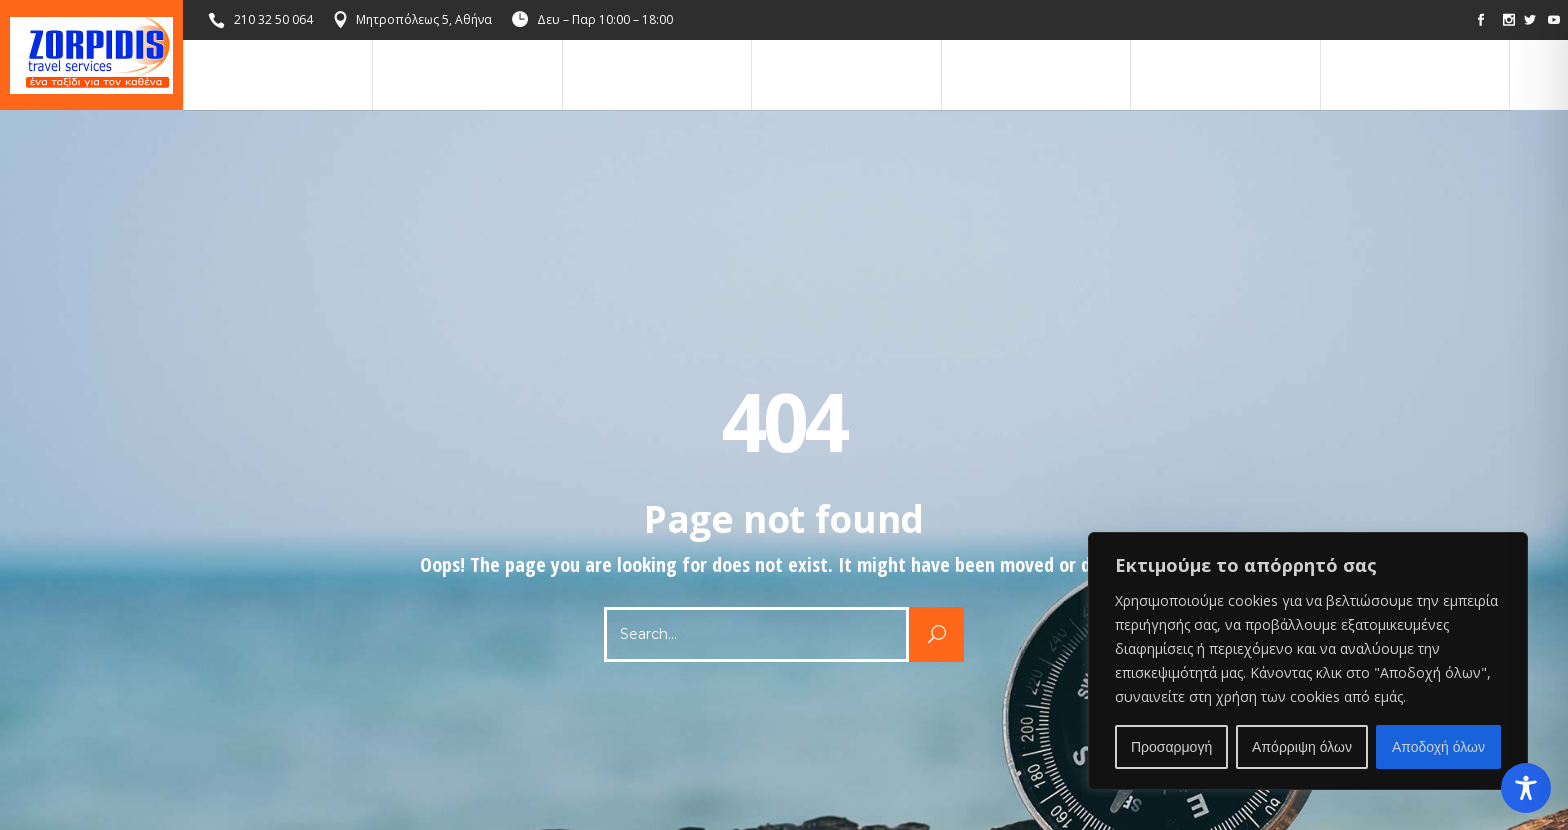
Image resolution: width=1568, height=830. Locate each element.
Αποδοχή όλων (1438, 747)
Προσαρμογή (1171, 747)
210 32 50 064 (273, 19)
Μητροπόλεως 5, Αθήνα (424, 19)
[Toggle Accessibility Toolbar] (1526, 788)
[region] (1308, 661)
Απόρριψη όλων (1302, 747)
